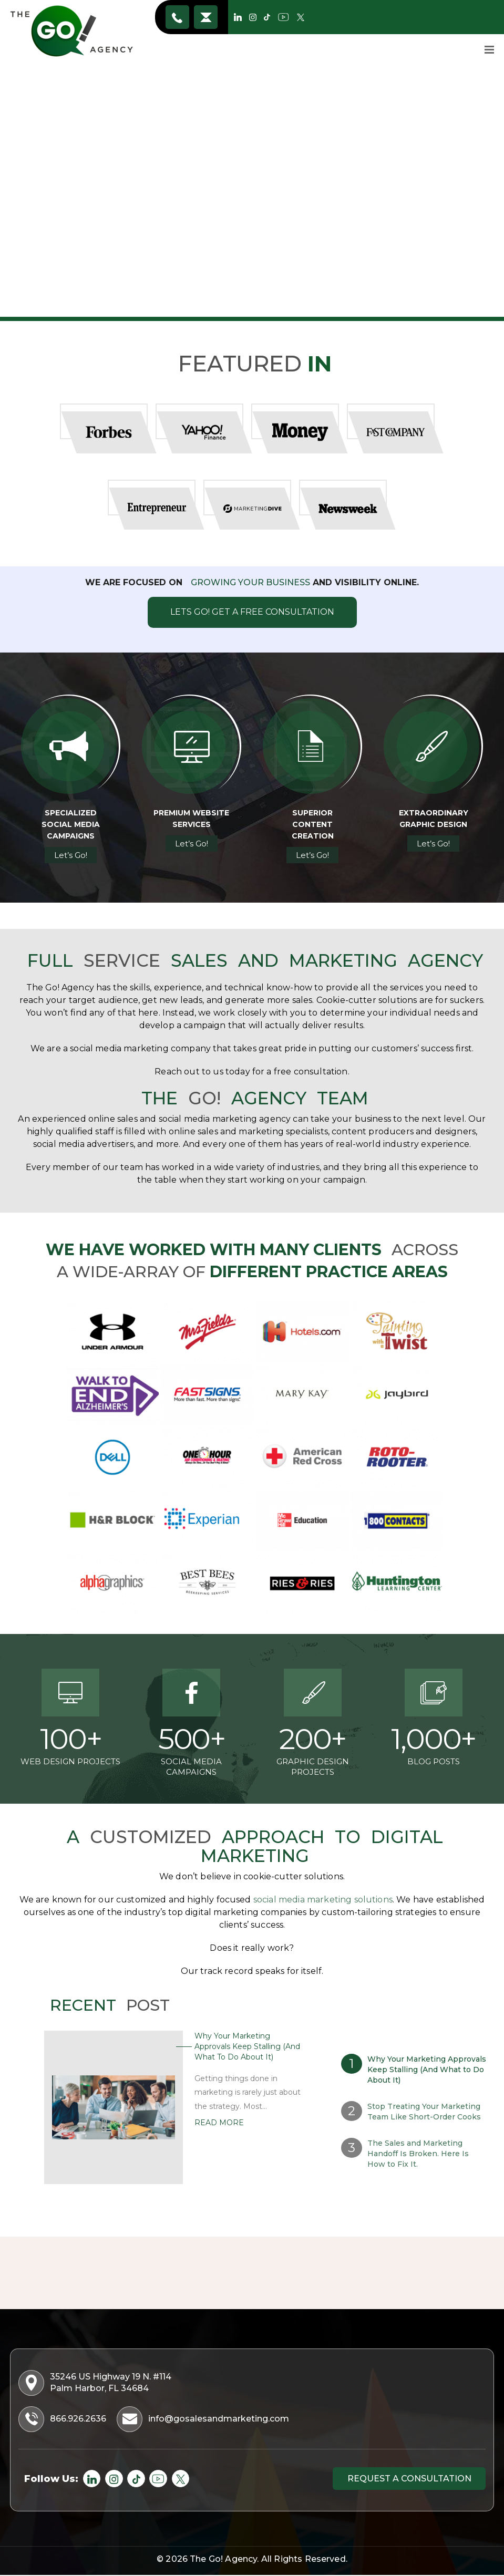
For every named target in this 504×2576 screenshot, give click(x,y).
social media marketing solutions (323, 1900)
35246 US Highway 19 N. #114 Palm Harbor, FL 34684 (96, 2383)
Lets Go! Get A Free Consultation (252, 612)
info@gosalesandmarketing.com (206, 17)
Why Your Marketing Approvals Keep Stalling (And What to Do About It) (247, 2046)
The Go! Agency (223, 2560)
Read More (219, 2123)
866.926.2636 (177, 17)
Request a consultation (408, 2480)
